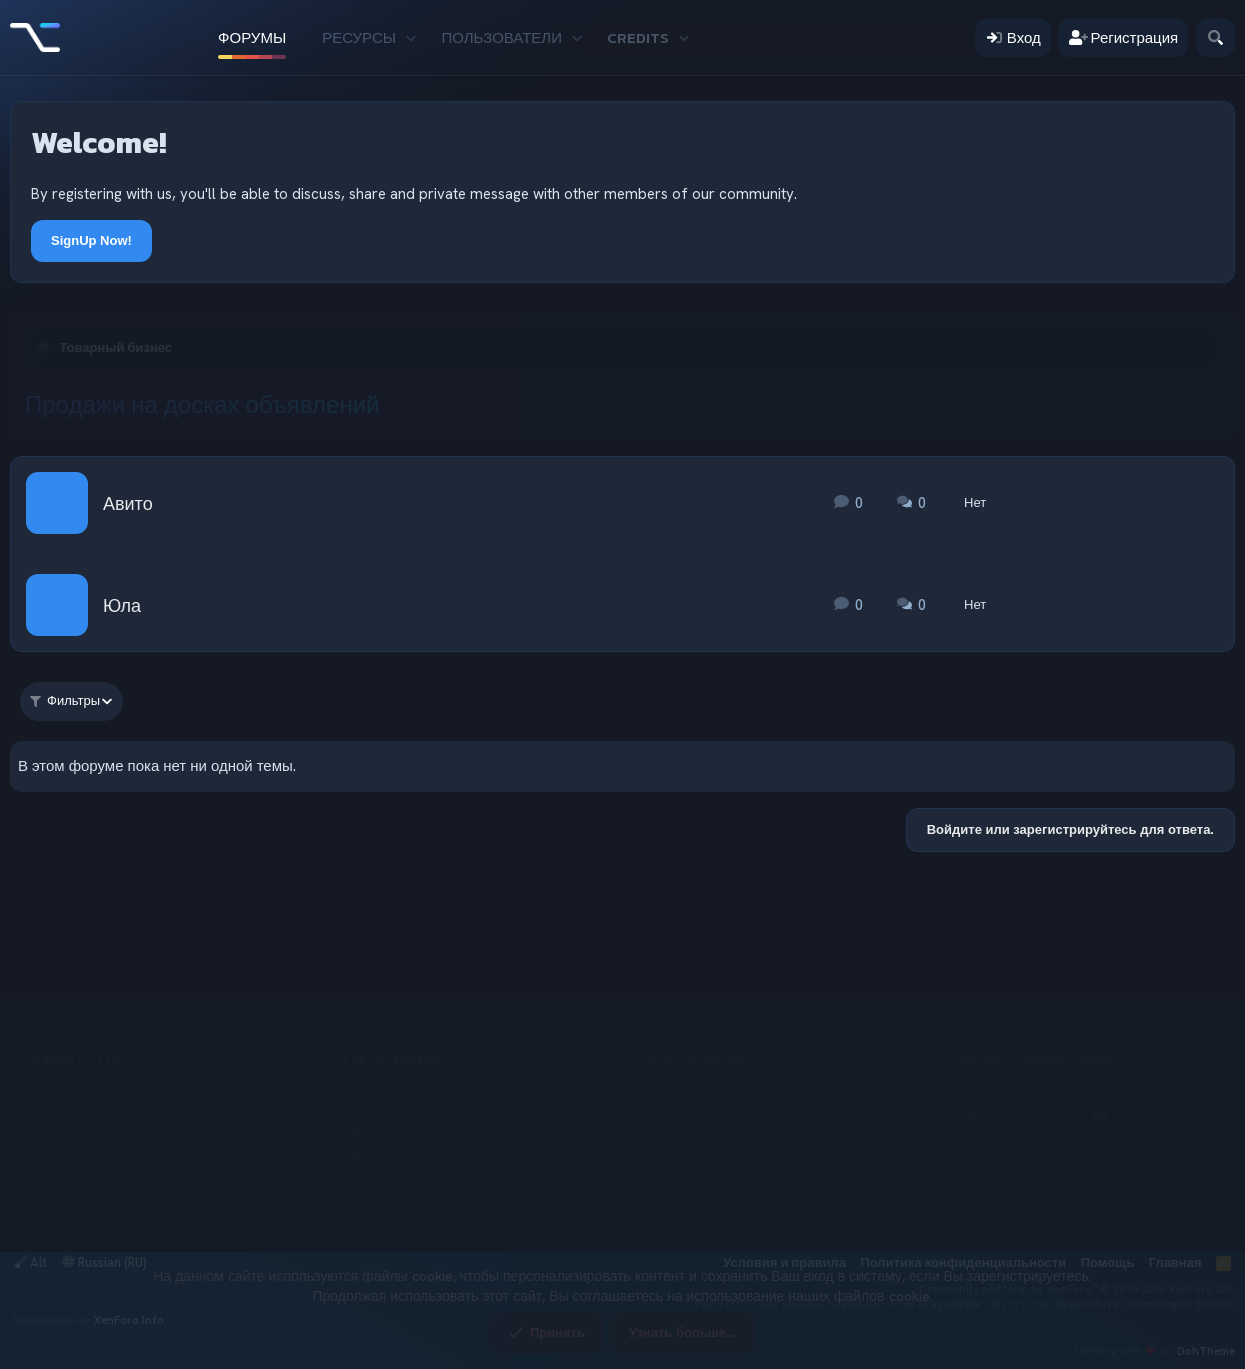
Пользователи (501, 37)
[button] (410, 37)
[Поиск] (1215, 37)
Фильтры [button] (65, 700)
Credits (638, 37)
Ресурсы (359, 37)
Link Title (365, 1110)
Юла (122, 605)
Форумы (252, 37)
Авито (128, 503)
